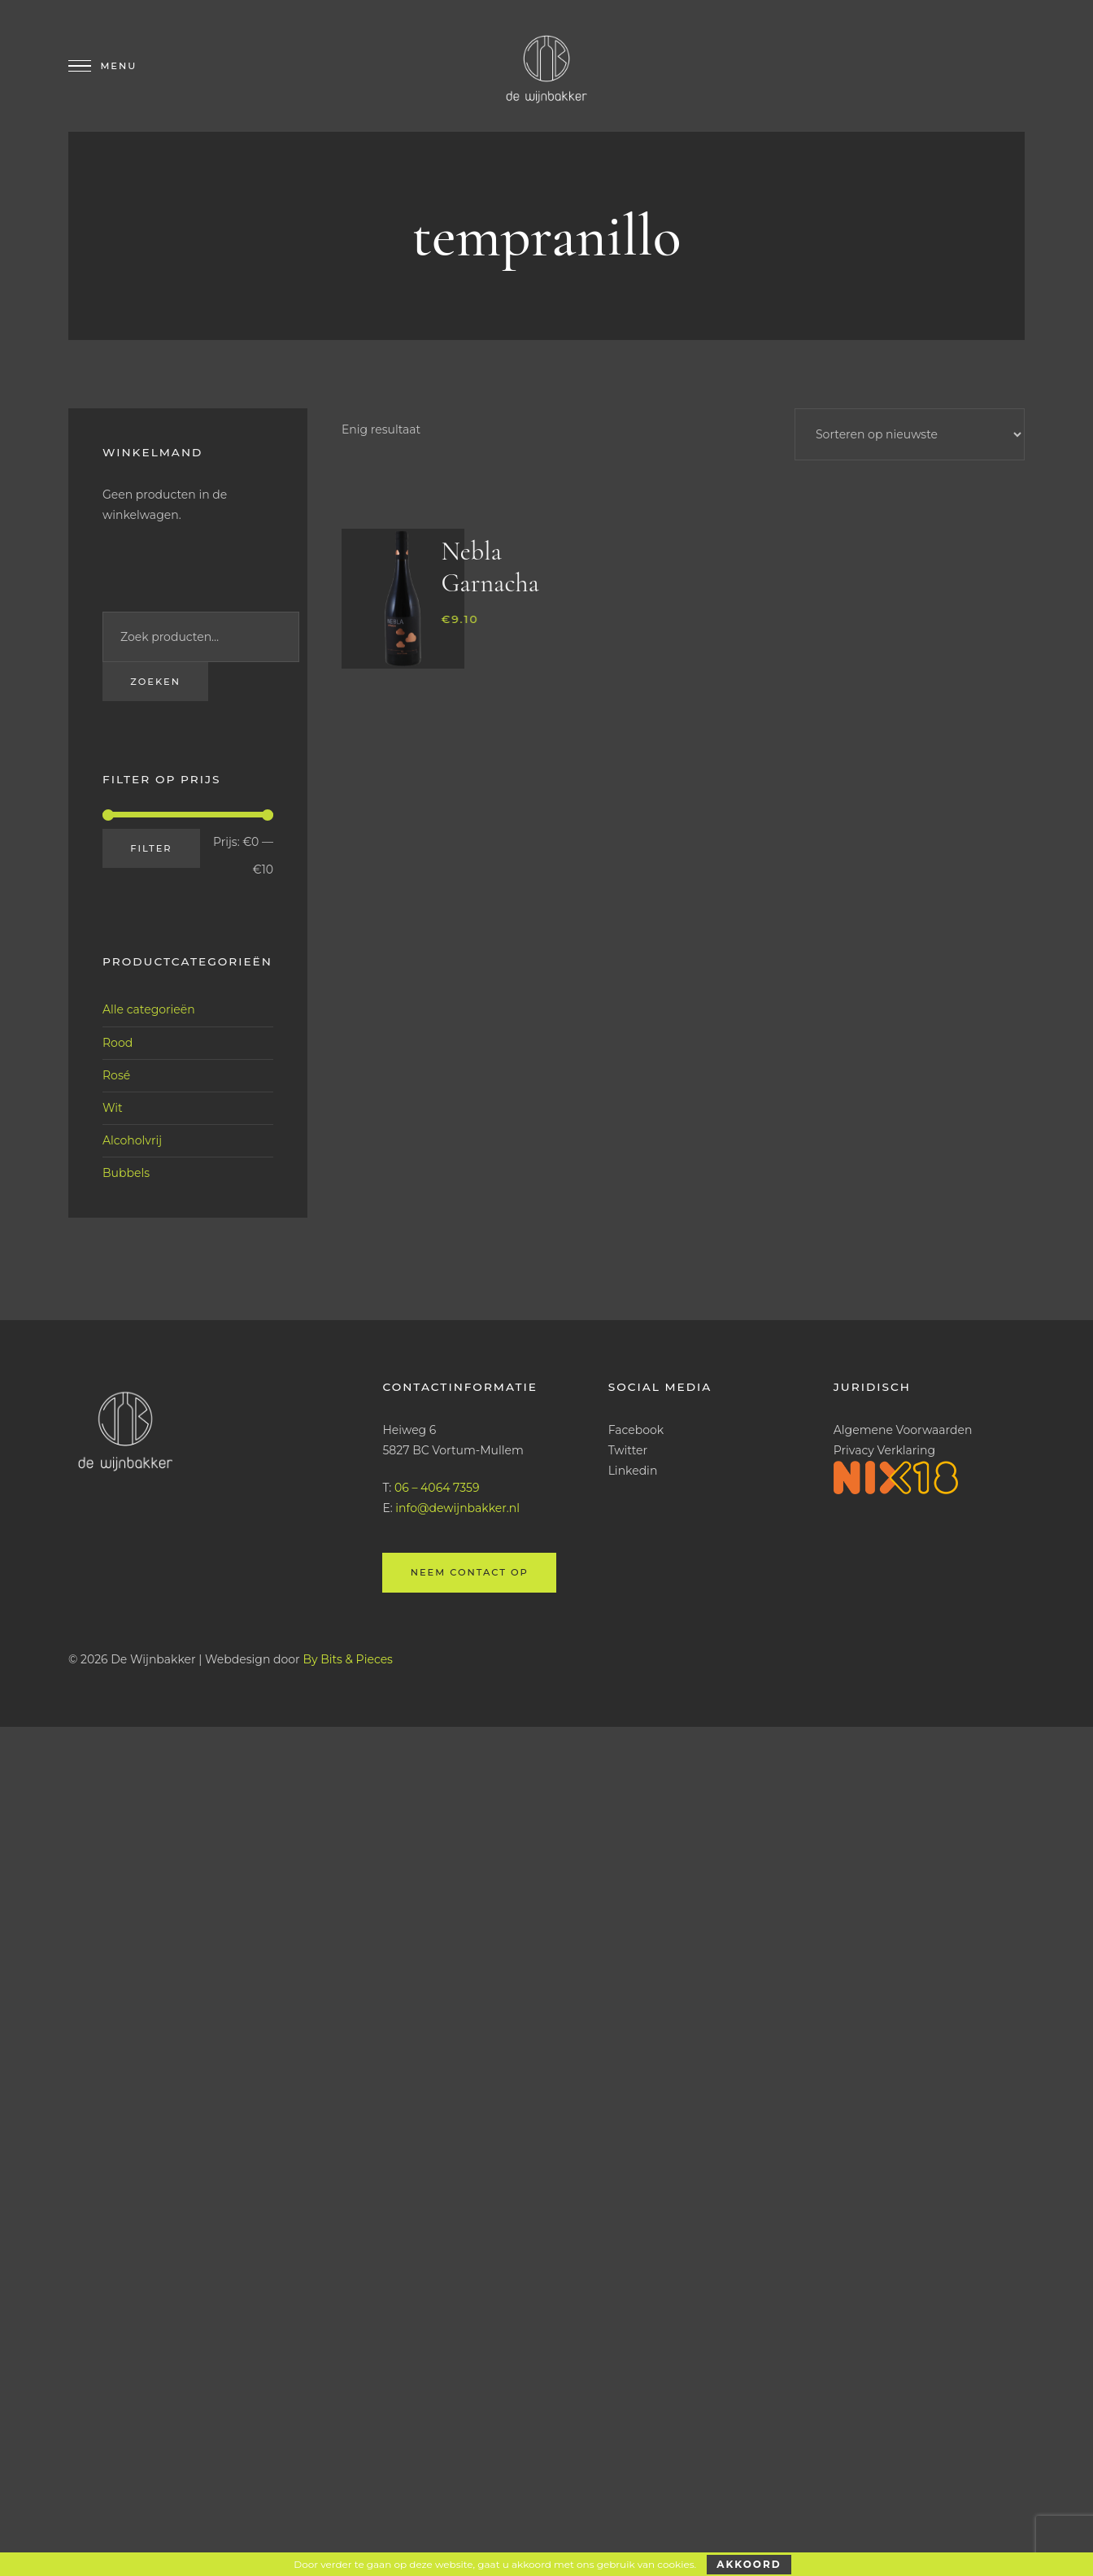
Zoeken (155, 681)
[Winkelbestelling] (910, 434)
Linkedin (633, 1470)
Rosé (116, 1075)
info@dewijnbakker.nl (457, 1508)
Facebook (636, 1430)
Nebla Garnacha (490, 567)
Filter (151, 848)
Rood (117, 1042)
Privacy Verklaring (884, 1450)
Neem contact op (469, 1572)
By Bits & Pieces (348, 1658)
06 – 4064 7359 (436, 1487)
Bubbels (126, 1173)
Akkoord (748, 2564)
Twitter (628, 1450)
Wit (112, 1108)
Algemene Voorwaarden (903, 1430)
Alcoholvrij (132, 1140)
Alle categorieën (148, 1009)
